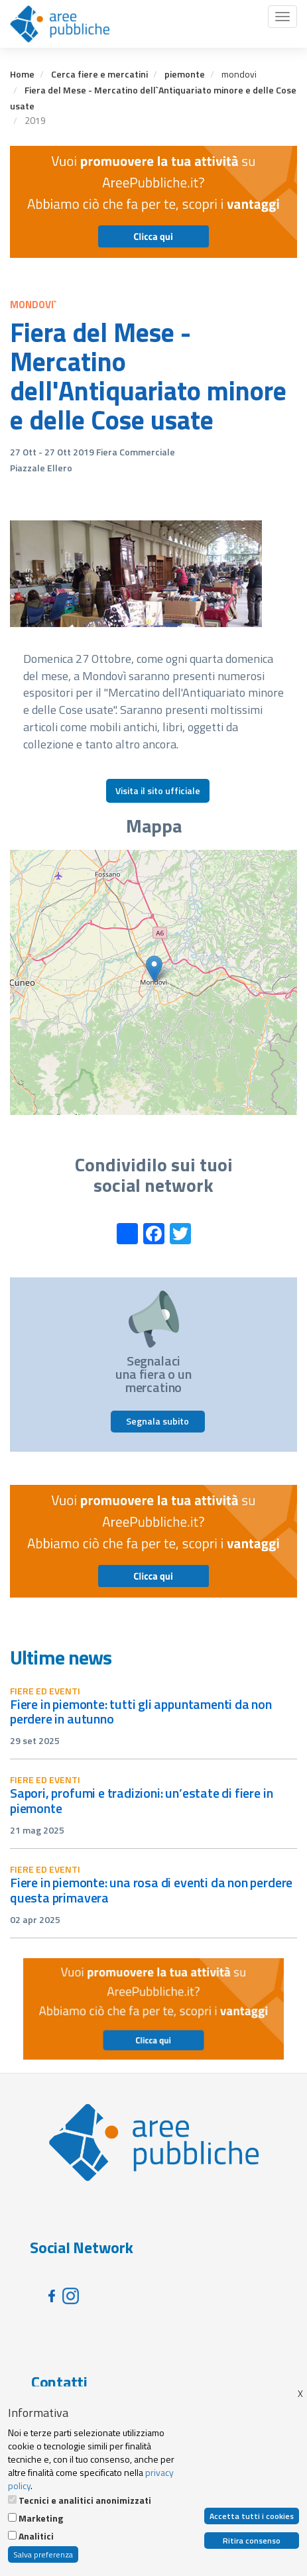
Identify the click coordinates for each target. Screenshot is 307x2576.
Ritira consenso (251, 2540)
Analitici (36, 2536)
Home (22, 74)
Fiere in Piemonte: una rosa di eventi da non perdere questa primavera (151, 1890)
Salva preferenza (43, 2554)
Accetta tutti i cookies (252, 2516)
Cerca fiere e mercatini (99, 74)
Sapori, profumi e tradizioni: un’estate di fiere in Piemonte (141, 1800)
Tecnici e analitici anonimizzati (85, 2500)
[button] (154, 968)
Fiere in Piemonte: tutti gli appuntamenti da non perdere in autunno (141, 1711)
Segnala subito (157, 1421)
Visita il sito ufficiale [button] (157, 790)
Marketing (41, 2518)
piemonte (184, 74)
